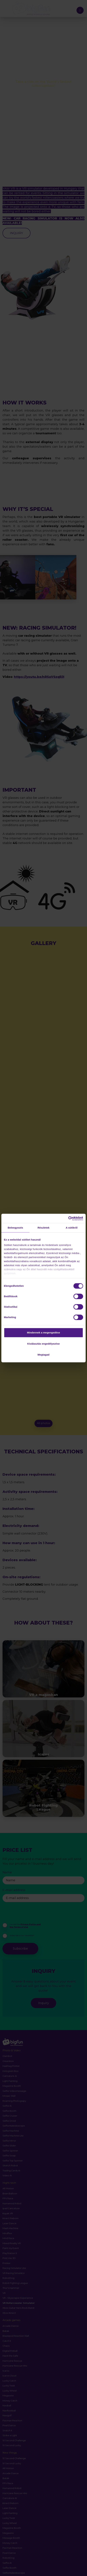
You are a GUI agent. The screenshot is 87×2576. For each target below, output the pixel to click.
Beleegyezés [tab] (15, 1227)
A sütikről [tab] (72, 1227)
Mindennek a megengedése (43, 1332)
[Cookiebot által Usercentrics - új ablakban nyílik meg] (68, 1218)
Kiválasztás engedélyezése (43, 1343)
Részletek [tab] (43, 1227)
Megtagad (43, 1354)
